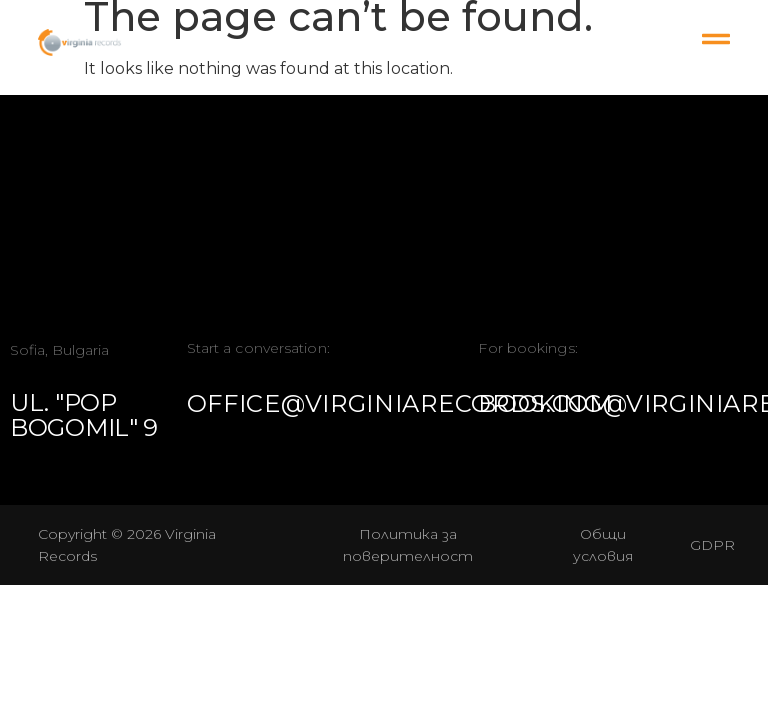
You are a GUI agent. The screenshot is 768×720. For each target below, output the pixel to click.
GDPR (712, 545)
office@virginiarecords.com (400, 403)
